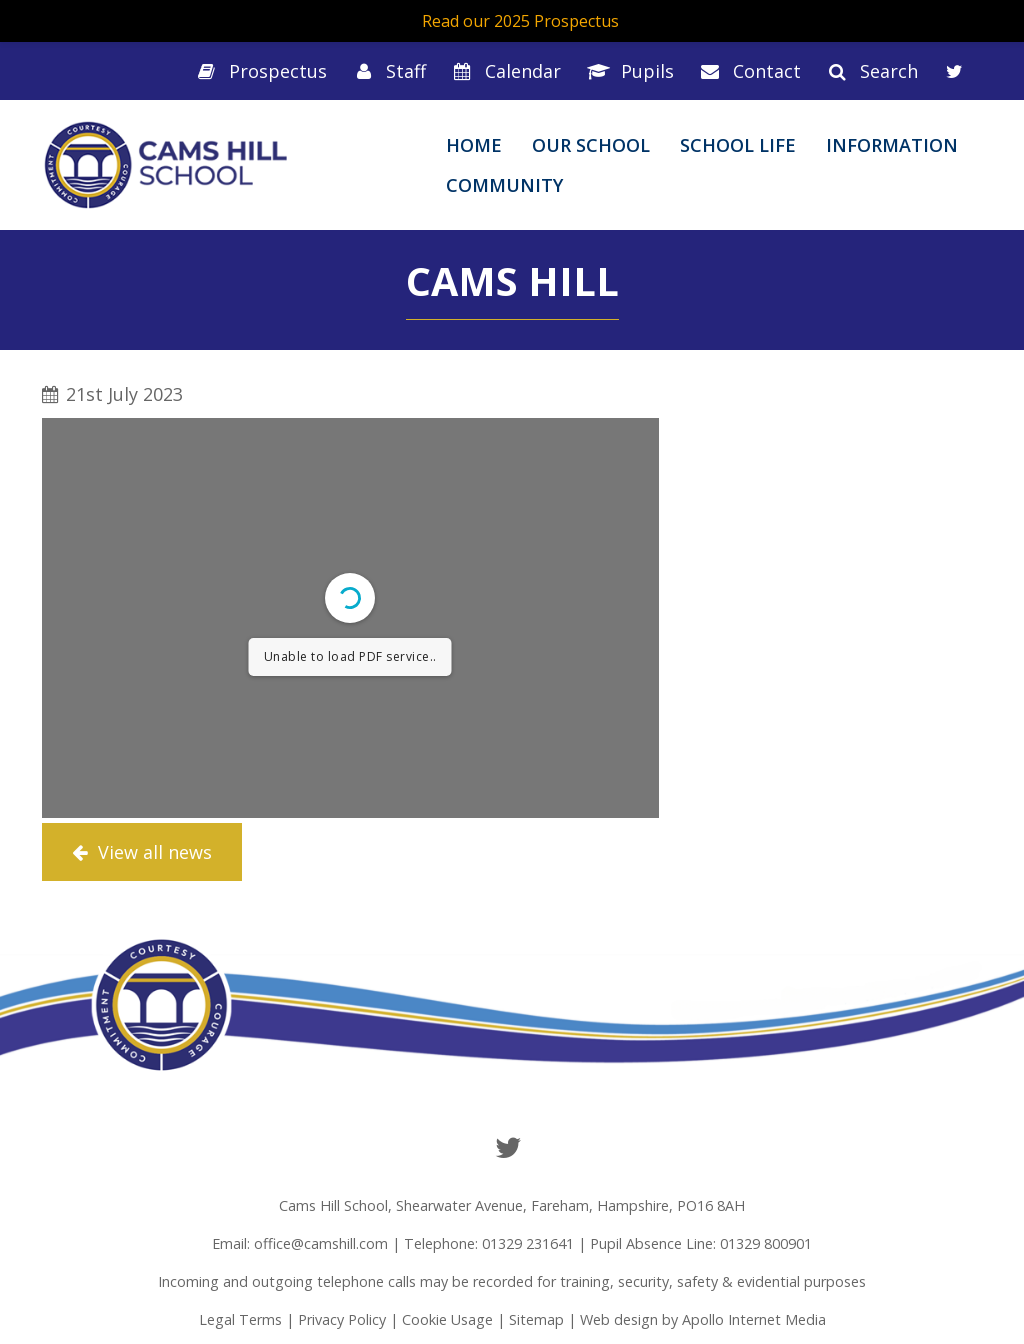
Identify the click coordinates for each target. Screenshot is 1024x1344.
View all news (142, 852)
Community (504, 185)
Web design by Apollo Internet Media (703, 1319)
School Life (738, 145)
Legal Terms (240, 1319)
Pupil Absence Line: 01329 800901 (701, 1243)
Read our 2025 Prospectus (520, 21)
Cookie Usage (447, 1319)
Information (892, 145)
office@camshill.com (321, 1243)
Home (474, 145)
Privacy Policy (342, 1319)
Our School (591, 145)
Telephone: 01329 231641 (489, 1243)
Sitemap (536, 1319)
